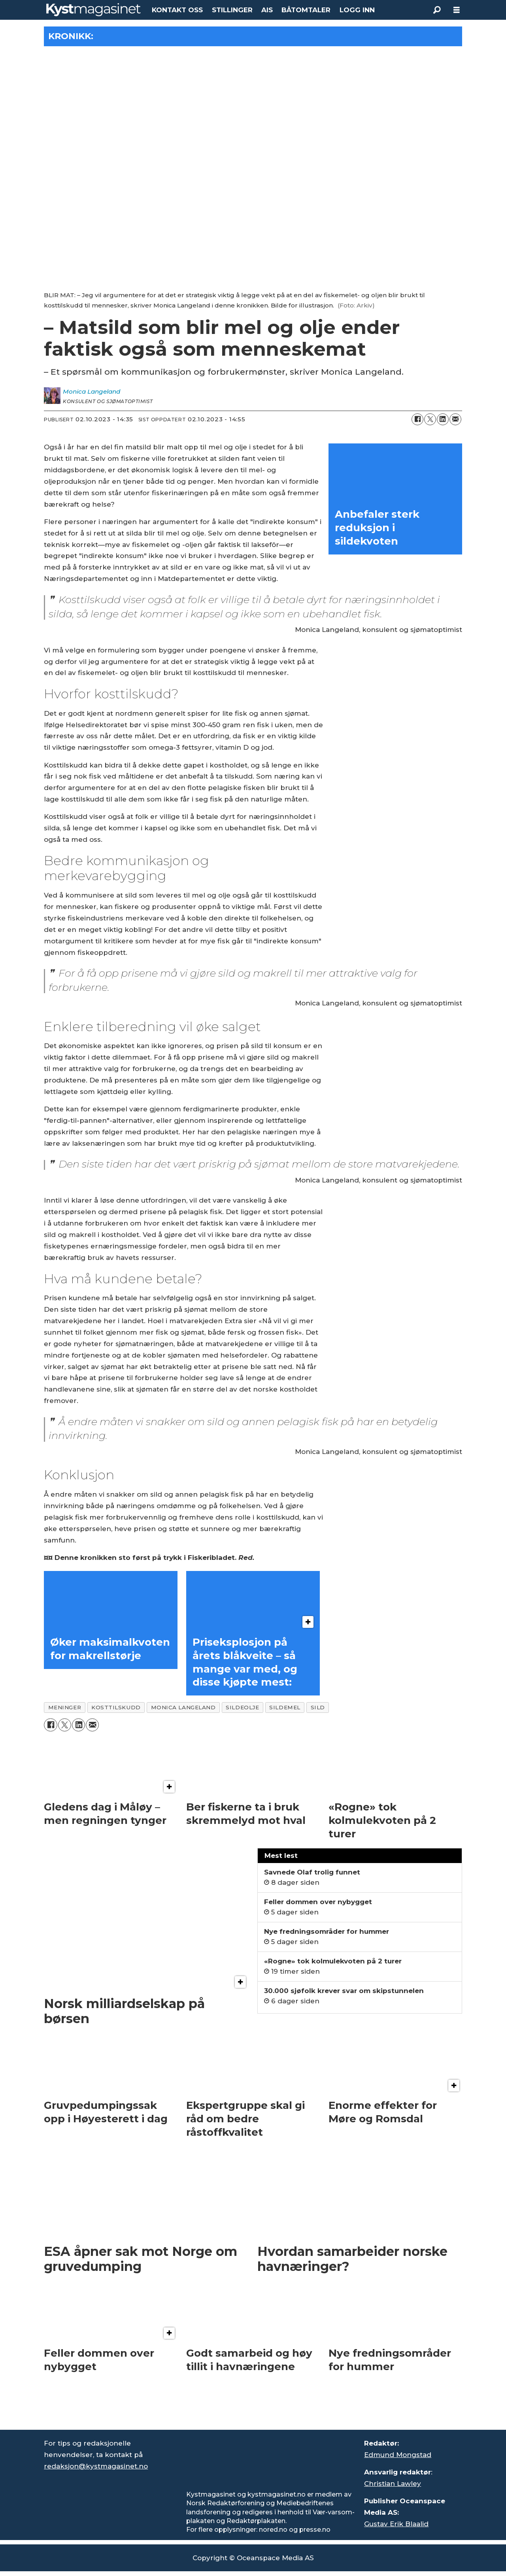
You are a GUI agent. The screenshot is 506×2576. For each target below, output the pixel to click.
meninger (64, 1707)
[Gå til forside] (93, 9)
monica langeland (183, 1707)
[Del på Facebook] (417, 419)
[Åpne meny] (456, 10)
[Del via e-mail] (455, 419)
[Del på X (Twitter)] (430, 419)
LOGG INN (357, 10)
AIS (267, 10)
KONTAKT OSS (177, 10)
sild (318, 1707)
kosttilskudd (116, 1707)
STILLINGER (232, 10)
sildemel (284, 1707)
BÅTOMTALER (305, 10)
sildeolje (242, 1707)
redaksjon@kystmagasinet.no (96, 2466)
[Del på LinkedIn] (443, 419)
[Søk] (437, 10)
